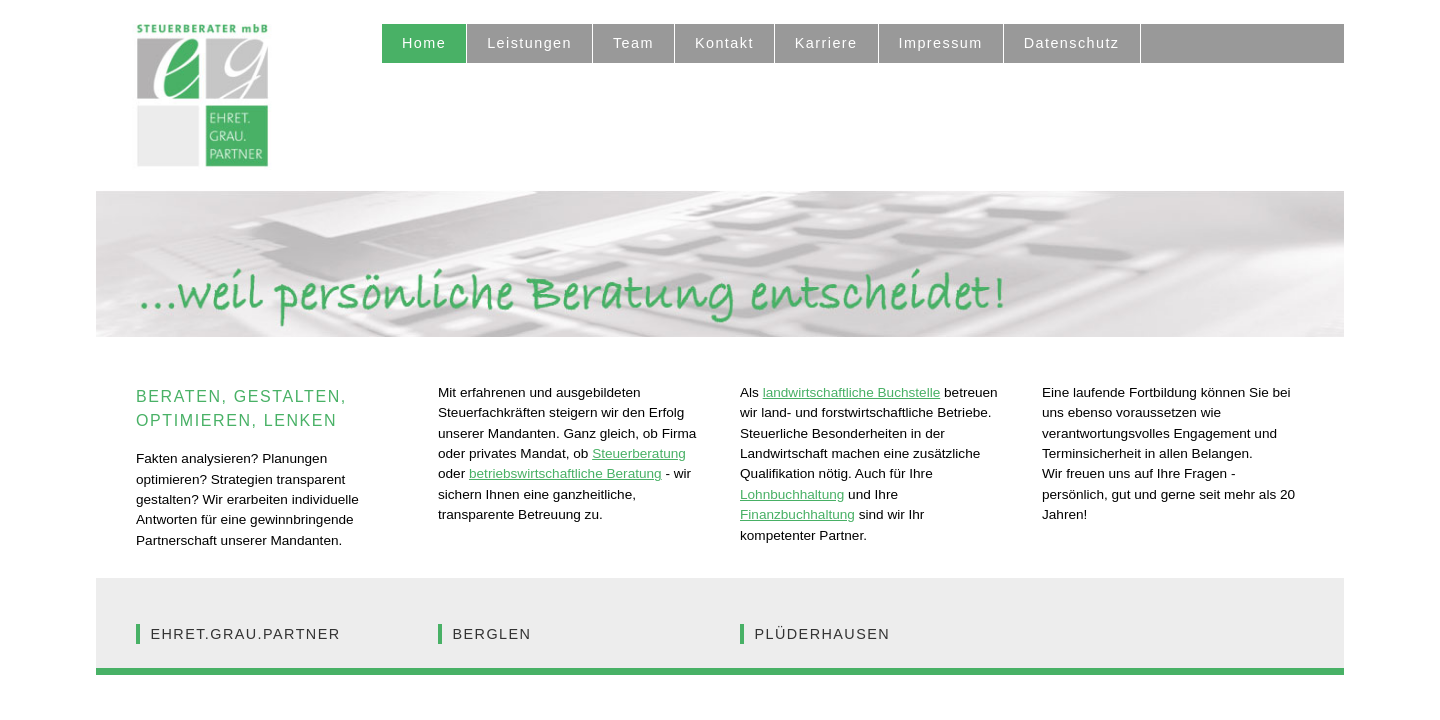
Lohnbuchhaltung (792, 494)
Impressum (941, 43)
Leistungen (529, 43)
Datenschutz (1072, 43)
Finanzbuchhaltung (797, 514)
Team (633, 43)
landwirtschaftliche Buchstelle (852, 392)
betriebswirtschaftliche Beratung (565, 473)
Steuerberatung (639, 453)
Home (424, 43)
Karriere (826, 43)
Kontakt (724, 43)
